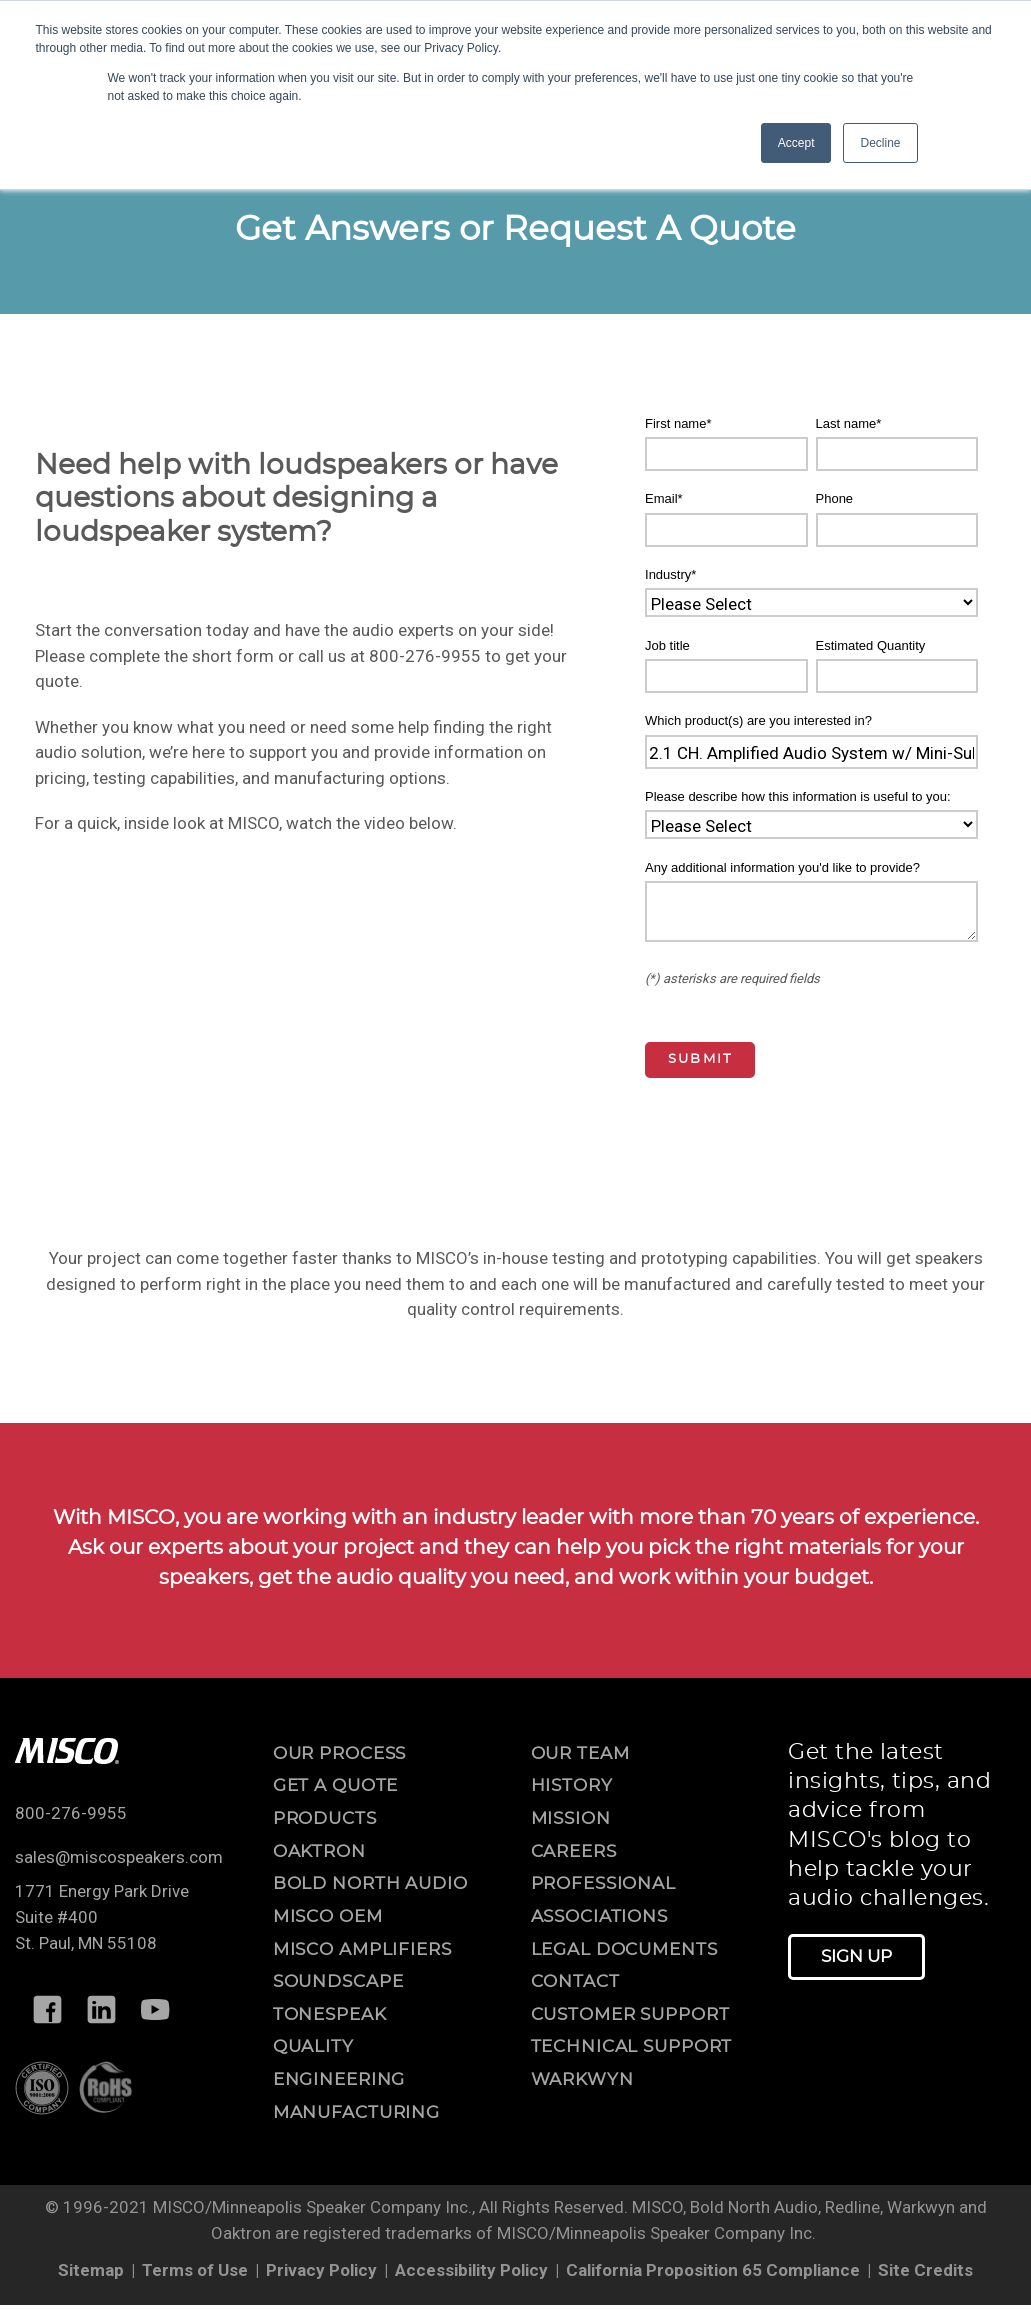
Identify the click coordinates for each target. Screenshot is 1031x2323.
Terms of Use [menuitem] (195, 2270)
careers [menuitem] (574, 1851)
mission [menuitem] (571, 1818)
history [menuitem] (572, 1785)
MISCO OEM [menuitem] (328, 1916)
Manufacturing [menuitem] (356, 2112)
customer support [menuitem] (630, 2014)
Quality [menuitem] (313, 2046)
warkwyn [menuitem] (582, 2079)
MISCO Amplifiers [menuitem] (362, 1949)
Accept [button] (796, 143)
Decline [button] (880, 143)
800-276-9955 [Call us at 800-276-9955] (71, 1813)
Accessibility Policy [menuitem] (471, 2270)
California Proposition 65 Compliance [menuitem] (713, 2270)
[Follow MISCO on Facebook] (47, 2009)
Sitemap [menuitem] (91, 2270)
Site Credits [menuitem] (925, 2270)
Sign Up (856, 1956)
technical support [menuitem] (632, 2046)
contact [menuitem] (575, 1981)
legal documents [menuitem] (624, 1949)
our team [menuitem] (580, 1753)
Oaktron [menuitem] (319, 1851)
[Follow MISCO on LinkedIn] (101, 2009)
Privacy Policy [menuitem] (321, 2270)
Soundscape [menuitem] (338, 1981)
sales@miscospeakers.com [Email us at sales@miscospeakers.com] (119, 1857)
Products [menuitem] (325, 1818)
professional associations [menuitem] (603, 1900)
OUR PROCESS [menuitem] (340, 1753)
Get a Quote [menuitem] (336, 1785)
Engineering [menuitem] (339, 2079)
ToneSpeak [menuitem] (330, 2014)
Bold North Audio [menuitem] (370, 1883)
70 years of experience (863, 1518)
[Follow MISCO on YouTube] (155, 2009)
